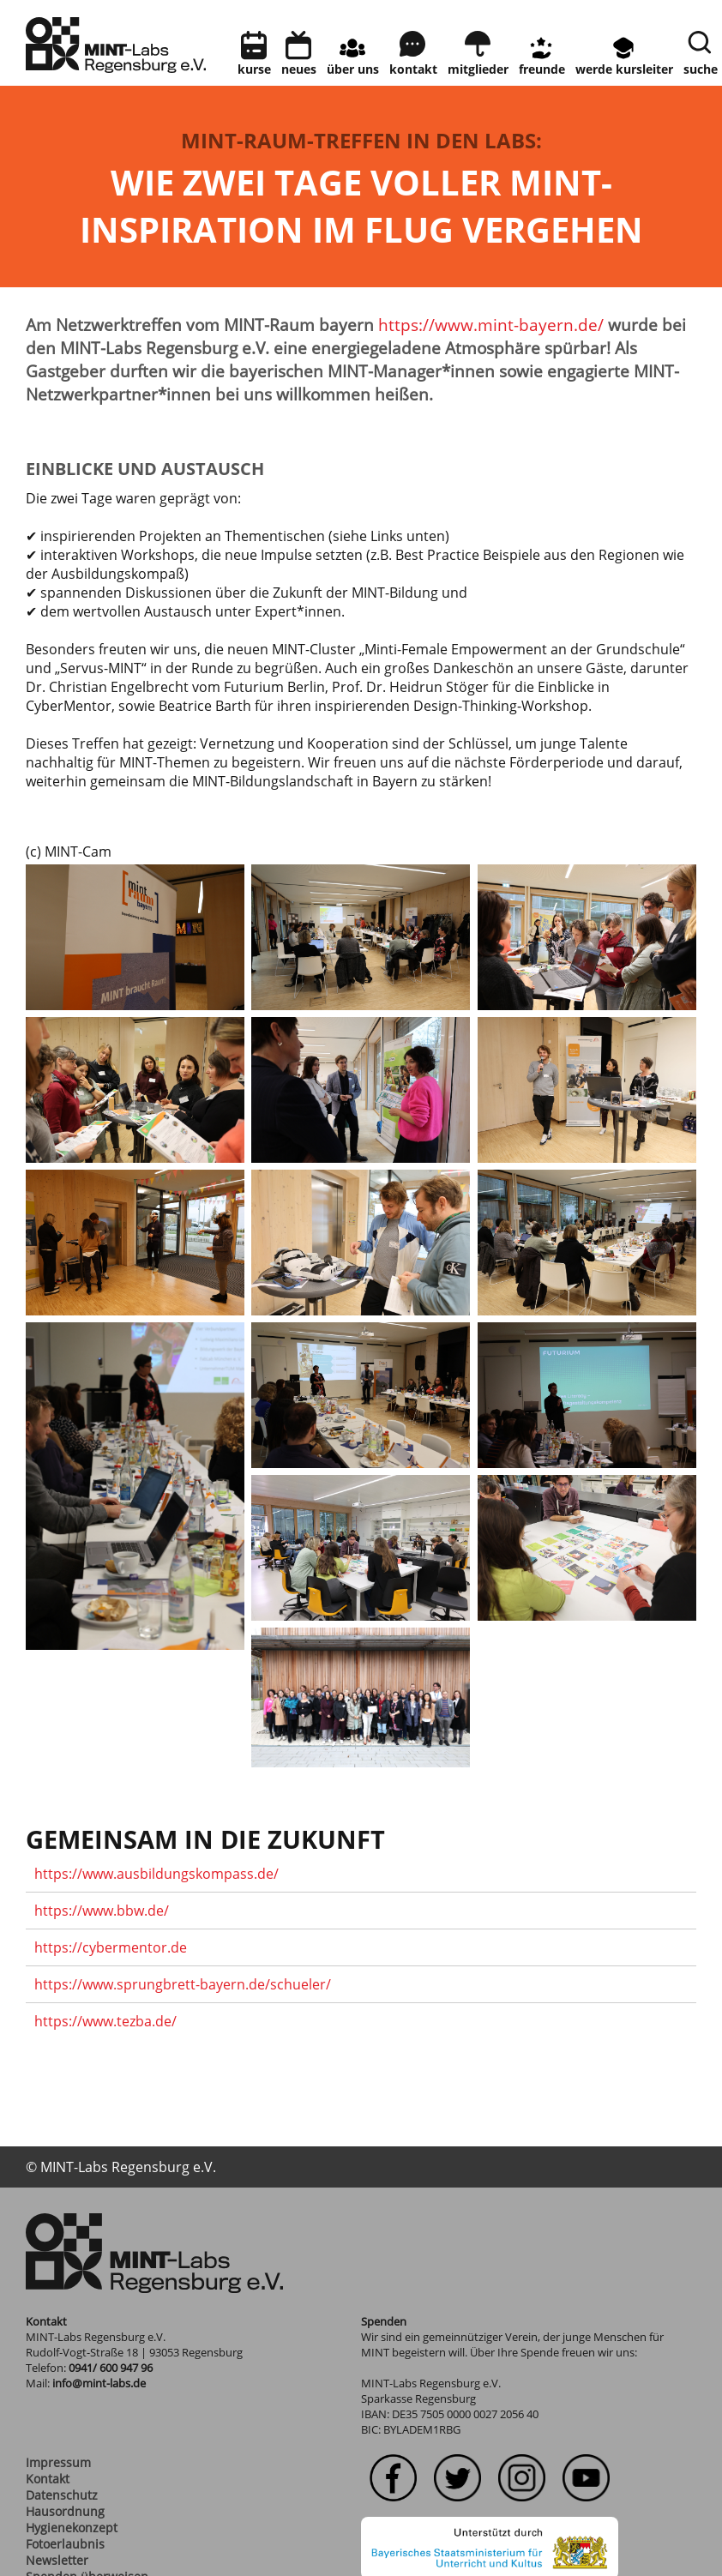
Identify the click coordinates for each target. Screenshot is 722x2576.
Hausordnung (65, 2511)
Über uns (353, 69)
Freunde (542, 69)
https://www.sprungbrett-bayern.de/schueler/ (182, 1984)
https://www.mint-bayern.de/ (491, 324)
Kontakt (47, 2479)
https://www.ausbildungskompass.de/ (156, 1873)
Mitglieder (478, 69)
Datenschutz (62, 2495)
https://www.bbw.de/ (101, 1910)
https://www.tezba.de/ (105, 2021)
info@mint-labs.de (99, 2383)
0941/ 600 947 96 (111, 2367)
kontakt (413, 69)
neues (298, 69)
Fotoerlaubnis (65, 2544)
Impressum (58, 2462)
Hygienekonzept (71, 2527)
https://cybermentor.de (110, 1947)
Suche (700, 69)
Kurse (254, 69)
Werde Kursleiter (624, 69)
